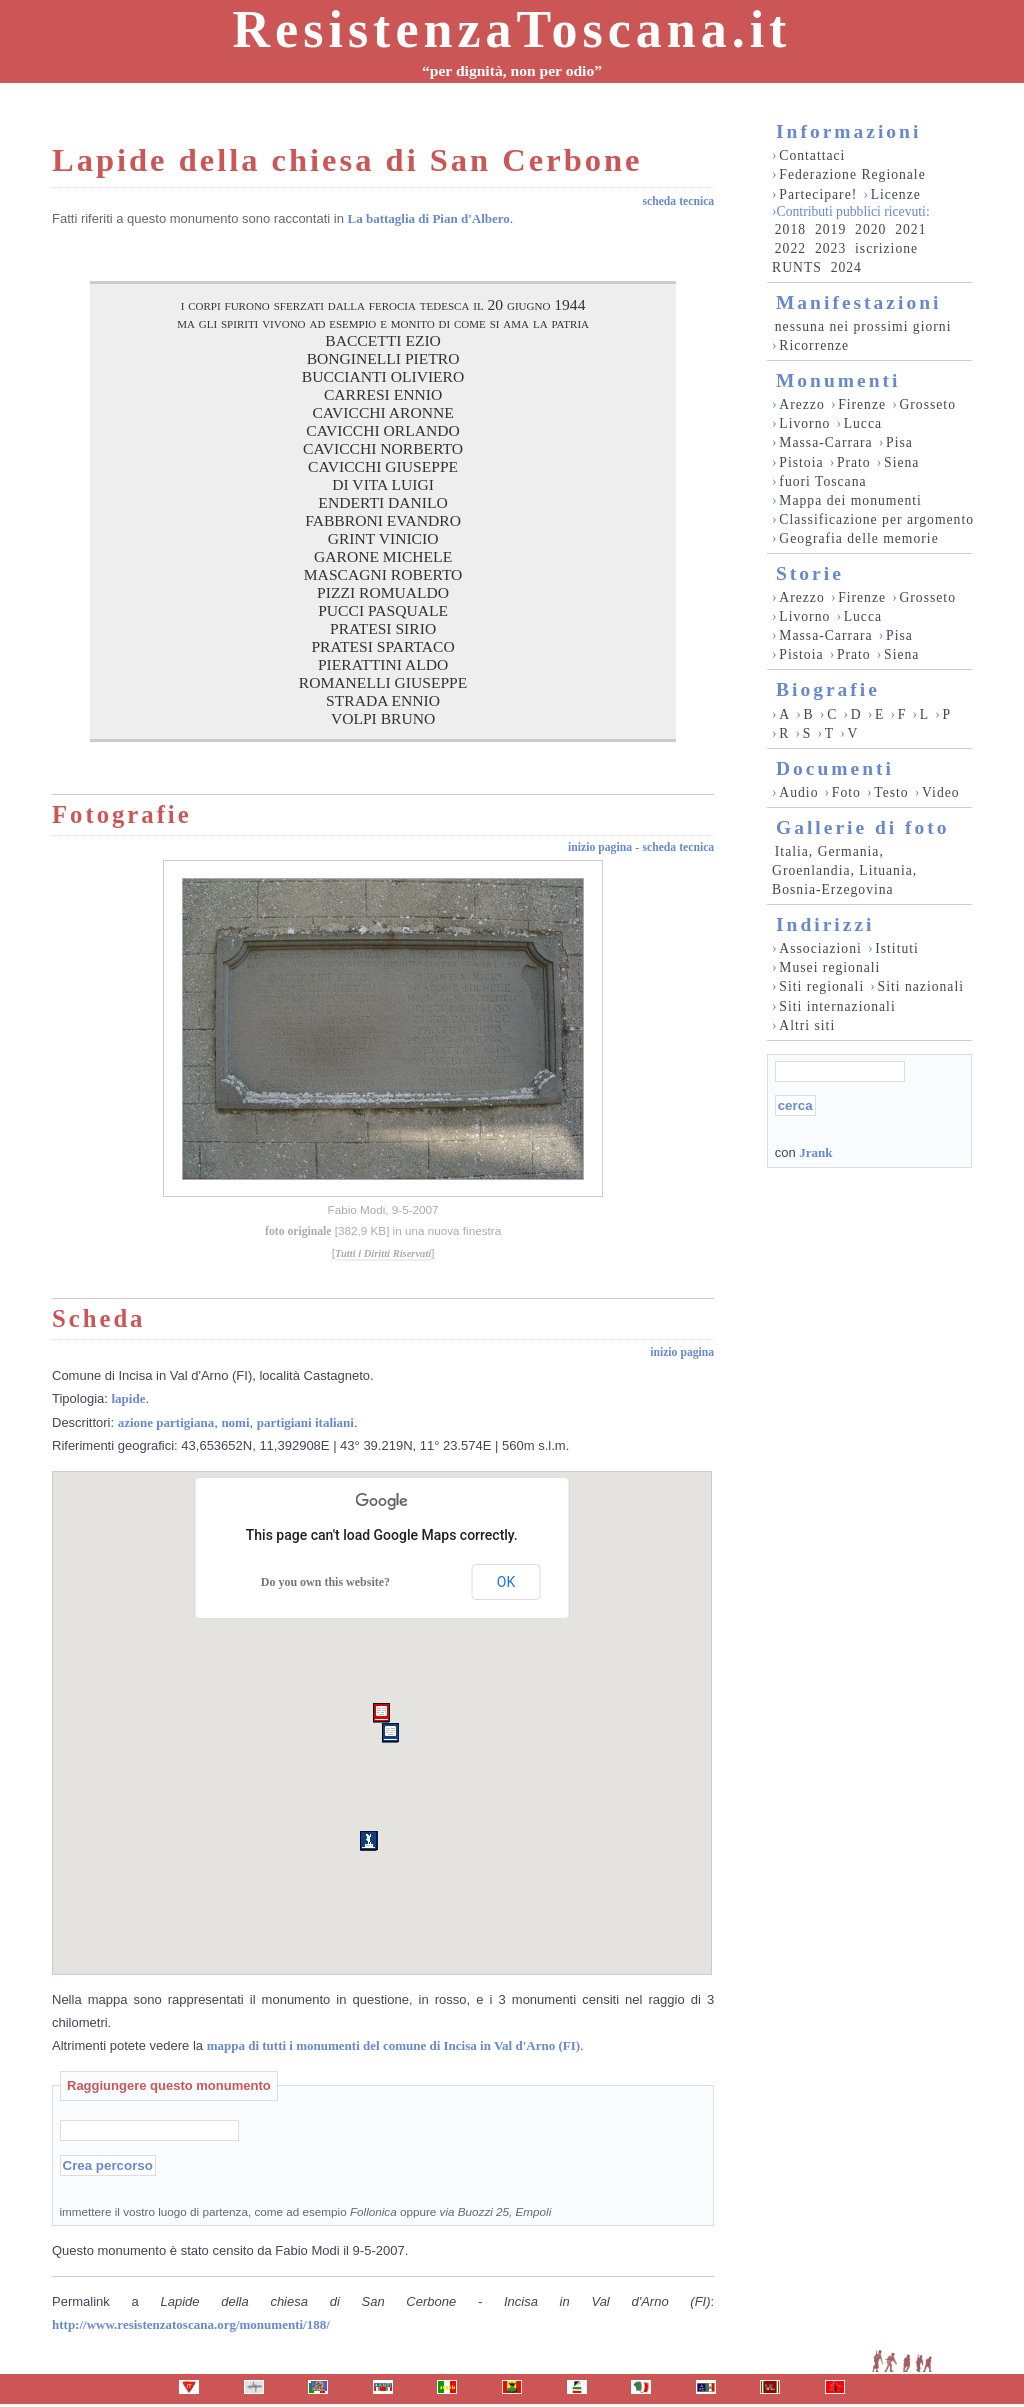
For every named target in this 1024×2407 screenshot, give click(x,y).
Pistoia (801, 462)
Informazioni (848, 131)
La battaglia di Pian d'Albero (429, 218)
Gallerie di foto (863, 827)
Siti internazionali (837, 1006)
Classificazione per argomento (876, 519)
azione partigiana (166, 1422)
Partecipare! (818, 194)
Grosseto (927, 404)
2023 (830, 248)
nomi (235, 1422)
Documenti (835, 768)
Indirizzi (825, 924)
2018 (790, 229)
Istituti (897, 948)
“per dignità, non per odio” (512, 70)
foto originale (298, 1231)
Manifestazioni (858, 302)
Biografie (828, 689)
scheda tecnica (678, 201)
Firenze (862, 404)
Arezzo (801, 404)
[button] (381, 1713)
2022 (790, 248)
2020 (870, 229)
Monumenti (838, 380)
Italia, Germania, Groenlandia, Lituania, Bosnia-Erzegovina (844, 870)
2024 (846, 267)
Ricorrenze (814, 345)
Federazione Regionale (852, 174)
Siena (901, 462)
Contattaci (812, 155)
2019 (830, 229)
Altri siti (807, 1025)
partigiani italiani (305, 1422)
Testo (891, 792)
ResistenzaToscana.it (512, 29)
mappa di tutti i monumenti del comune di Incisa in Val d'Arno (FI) (393, 2045)
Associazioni (820, 948)
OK (506, 1582)
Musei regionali (829, 967)
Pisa (899, 442)
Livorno (804, 423)
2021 (910, 229)
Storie (810, 573)
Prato (854, 462)
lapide (129, 1398)
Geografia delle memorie (858, 538)
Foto (846, 792)
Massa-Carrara (825, 442)
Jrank (815, 1152)
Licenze (896, 194)
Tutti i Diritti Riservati (383, 1253)
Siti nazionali (921, 986)
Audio (798, 792)
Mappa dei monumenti (850, 500)
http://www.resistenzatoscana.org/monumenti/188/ (191, 2324)
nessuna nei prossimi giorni (863, 326)
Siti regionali (821, 986)
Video (941, 792)
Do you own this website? (325, 1582)
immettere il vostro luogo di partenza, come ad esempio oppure (306, 2211)
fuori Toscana (822, 481)
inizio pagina (600, 847)
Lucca (863, 423)
